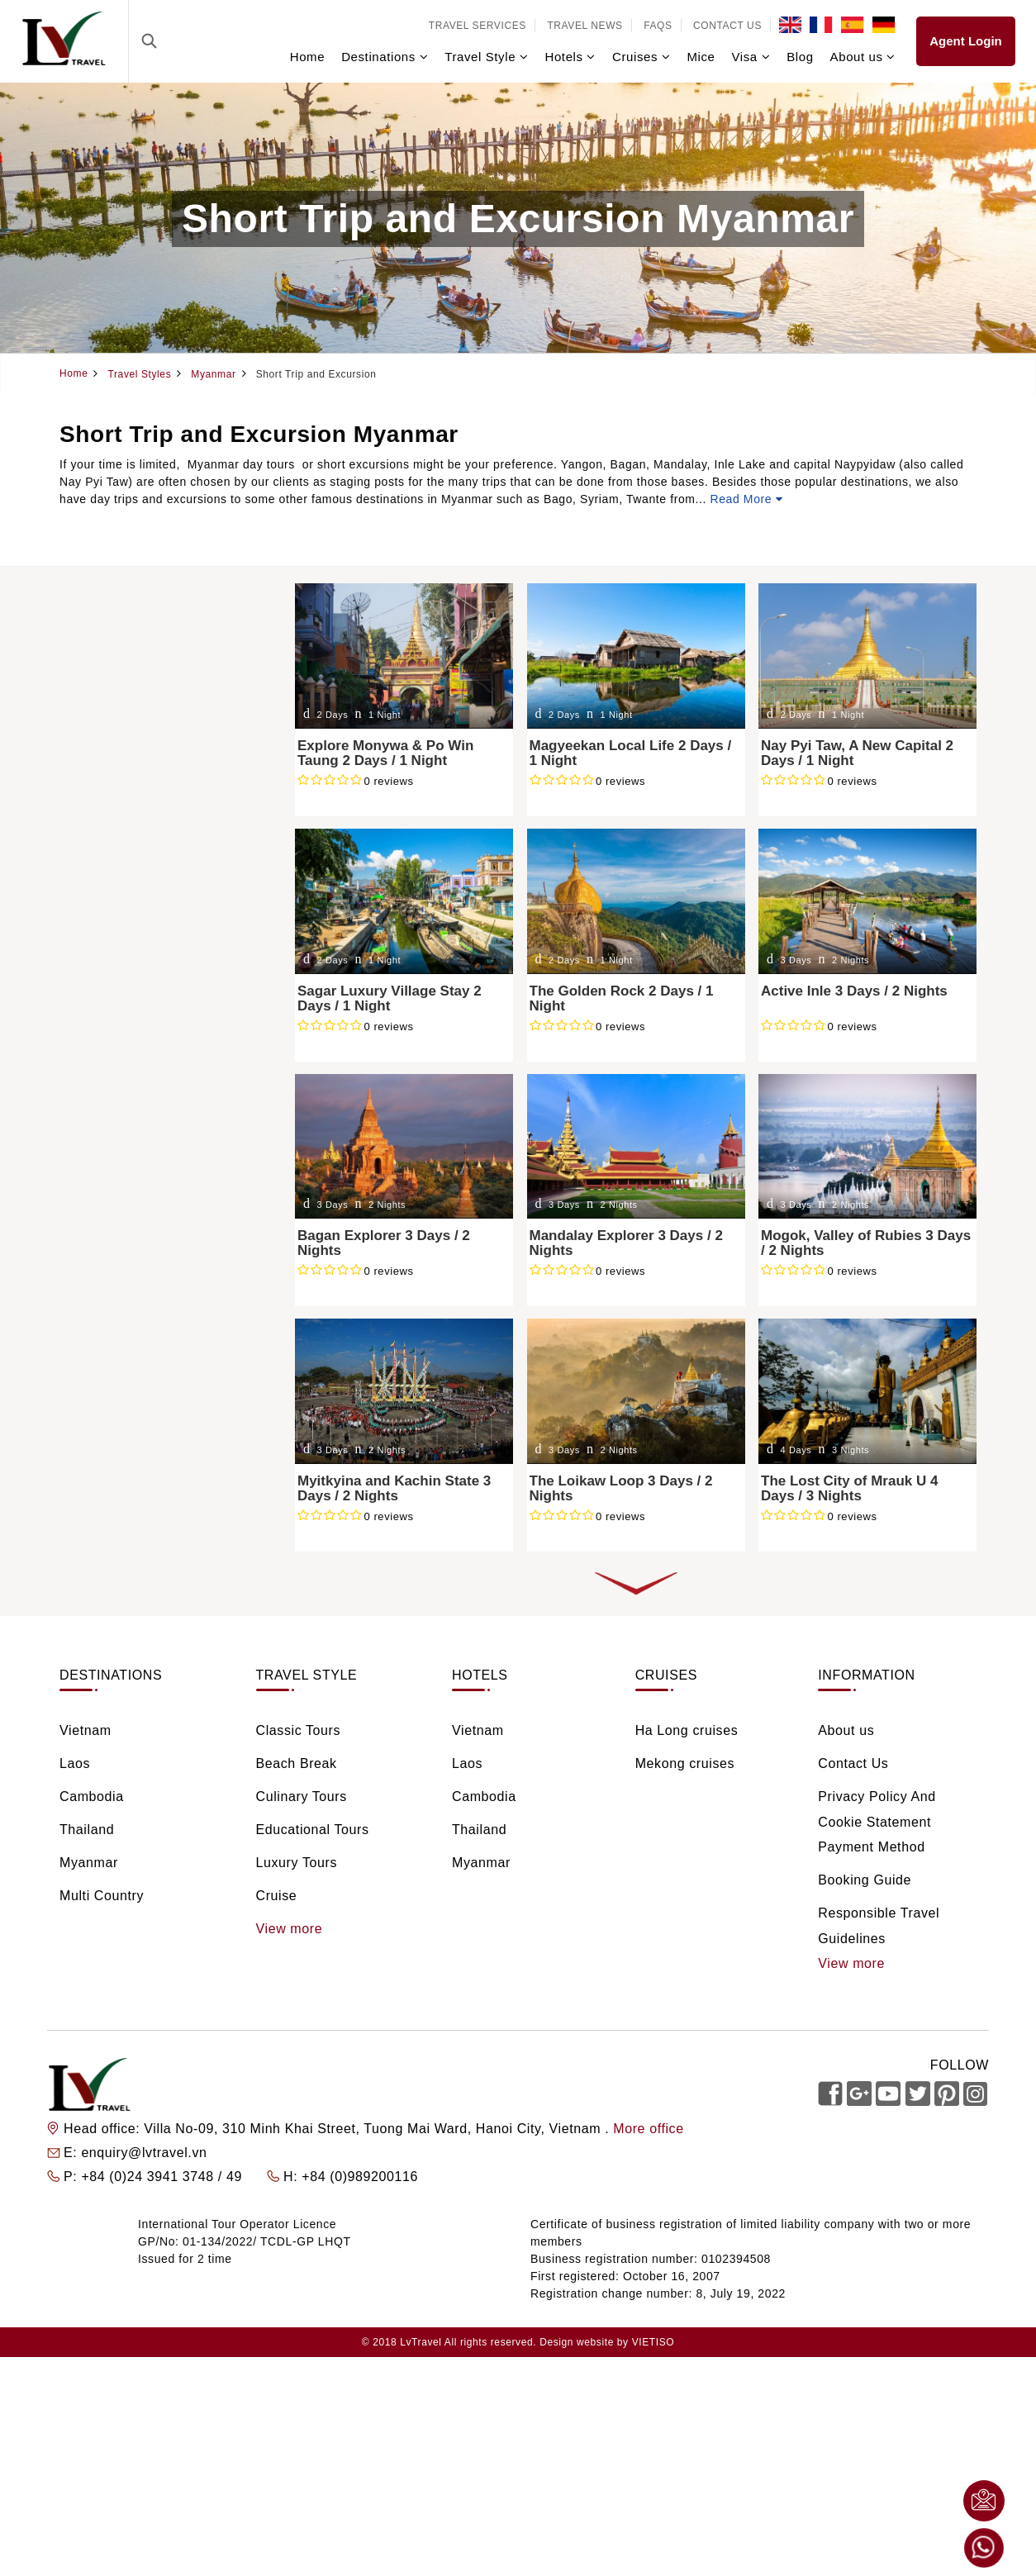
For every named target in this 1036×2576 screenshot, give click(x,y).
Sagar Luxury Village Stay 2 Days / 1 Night (389, 999)
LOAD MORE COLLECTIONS (636, 1584)
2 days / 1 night (125, 1041)
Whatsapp (984, 2548)
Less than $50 (121, 1265)
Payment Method (871, 1847)
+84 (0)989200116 (360, 2177)
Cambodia (109, 686)
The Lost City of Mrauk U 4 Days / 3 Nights (849, 1489)
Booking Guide (864, 1880)
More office (648, 2129)
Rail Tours (109, 960)
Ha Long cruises (687, 1730)
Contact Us (727, 25)
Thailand (105, 710)
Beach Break (117, 841)
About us (846, 1730)
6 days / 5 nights (128, 1136)
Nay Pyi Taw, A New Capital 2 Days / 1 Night (857, 753)
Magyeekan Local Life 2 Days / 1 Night (631, 753)
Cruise (98, 936)
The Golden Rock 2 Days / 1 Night (622, 999)
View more (289, 1929)
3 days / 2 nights (128, 1064)
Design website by (584, 2342)
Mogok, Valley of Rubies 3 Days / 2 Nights (866, 1243)
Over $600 (110, 1385)
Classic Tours (119, 817)
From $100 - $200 (132, 1313)
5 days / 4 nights (128, 1112)
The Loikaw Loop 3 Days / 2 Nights (621, 1489)
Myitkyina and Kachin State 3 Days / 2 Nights (394, 1489)
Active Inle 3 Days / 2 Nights (854, 991)
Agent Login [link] (965, 41)
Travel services (477, 25)
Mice (701, 57)
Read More (746, 499)
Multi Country (101, 1896)
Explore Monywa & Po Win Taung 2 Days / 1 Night (385, 753)
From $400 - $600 (132, 1361)
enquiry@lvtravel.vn (144, 2153)
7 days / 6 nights (128, 1160)
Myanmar (107, 734)
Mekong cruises (684, 1763)
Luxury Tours (117, 912)
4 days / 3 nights (128, 1088)
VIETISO (653, 2342)
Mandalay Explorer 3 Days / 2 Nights (626, 1243)
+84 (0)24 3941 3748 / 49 (163, 2177)
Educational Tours (132, 889)
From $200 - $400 (132, 1337)
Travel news (584, 25)
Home (307, 57)
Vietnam (103, 638)
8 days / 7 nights (128, 1184)
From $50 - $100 (128, 1289)
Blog (800, 57)
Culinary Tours (122, 865)
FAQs (658, 25)
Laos (93, 662)
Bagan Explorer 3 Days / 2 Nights (383, 1243)
